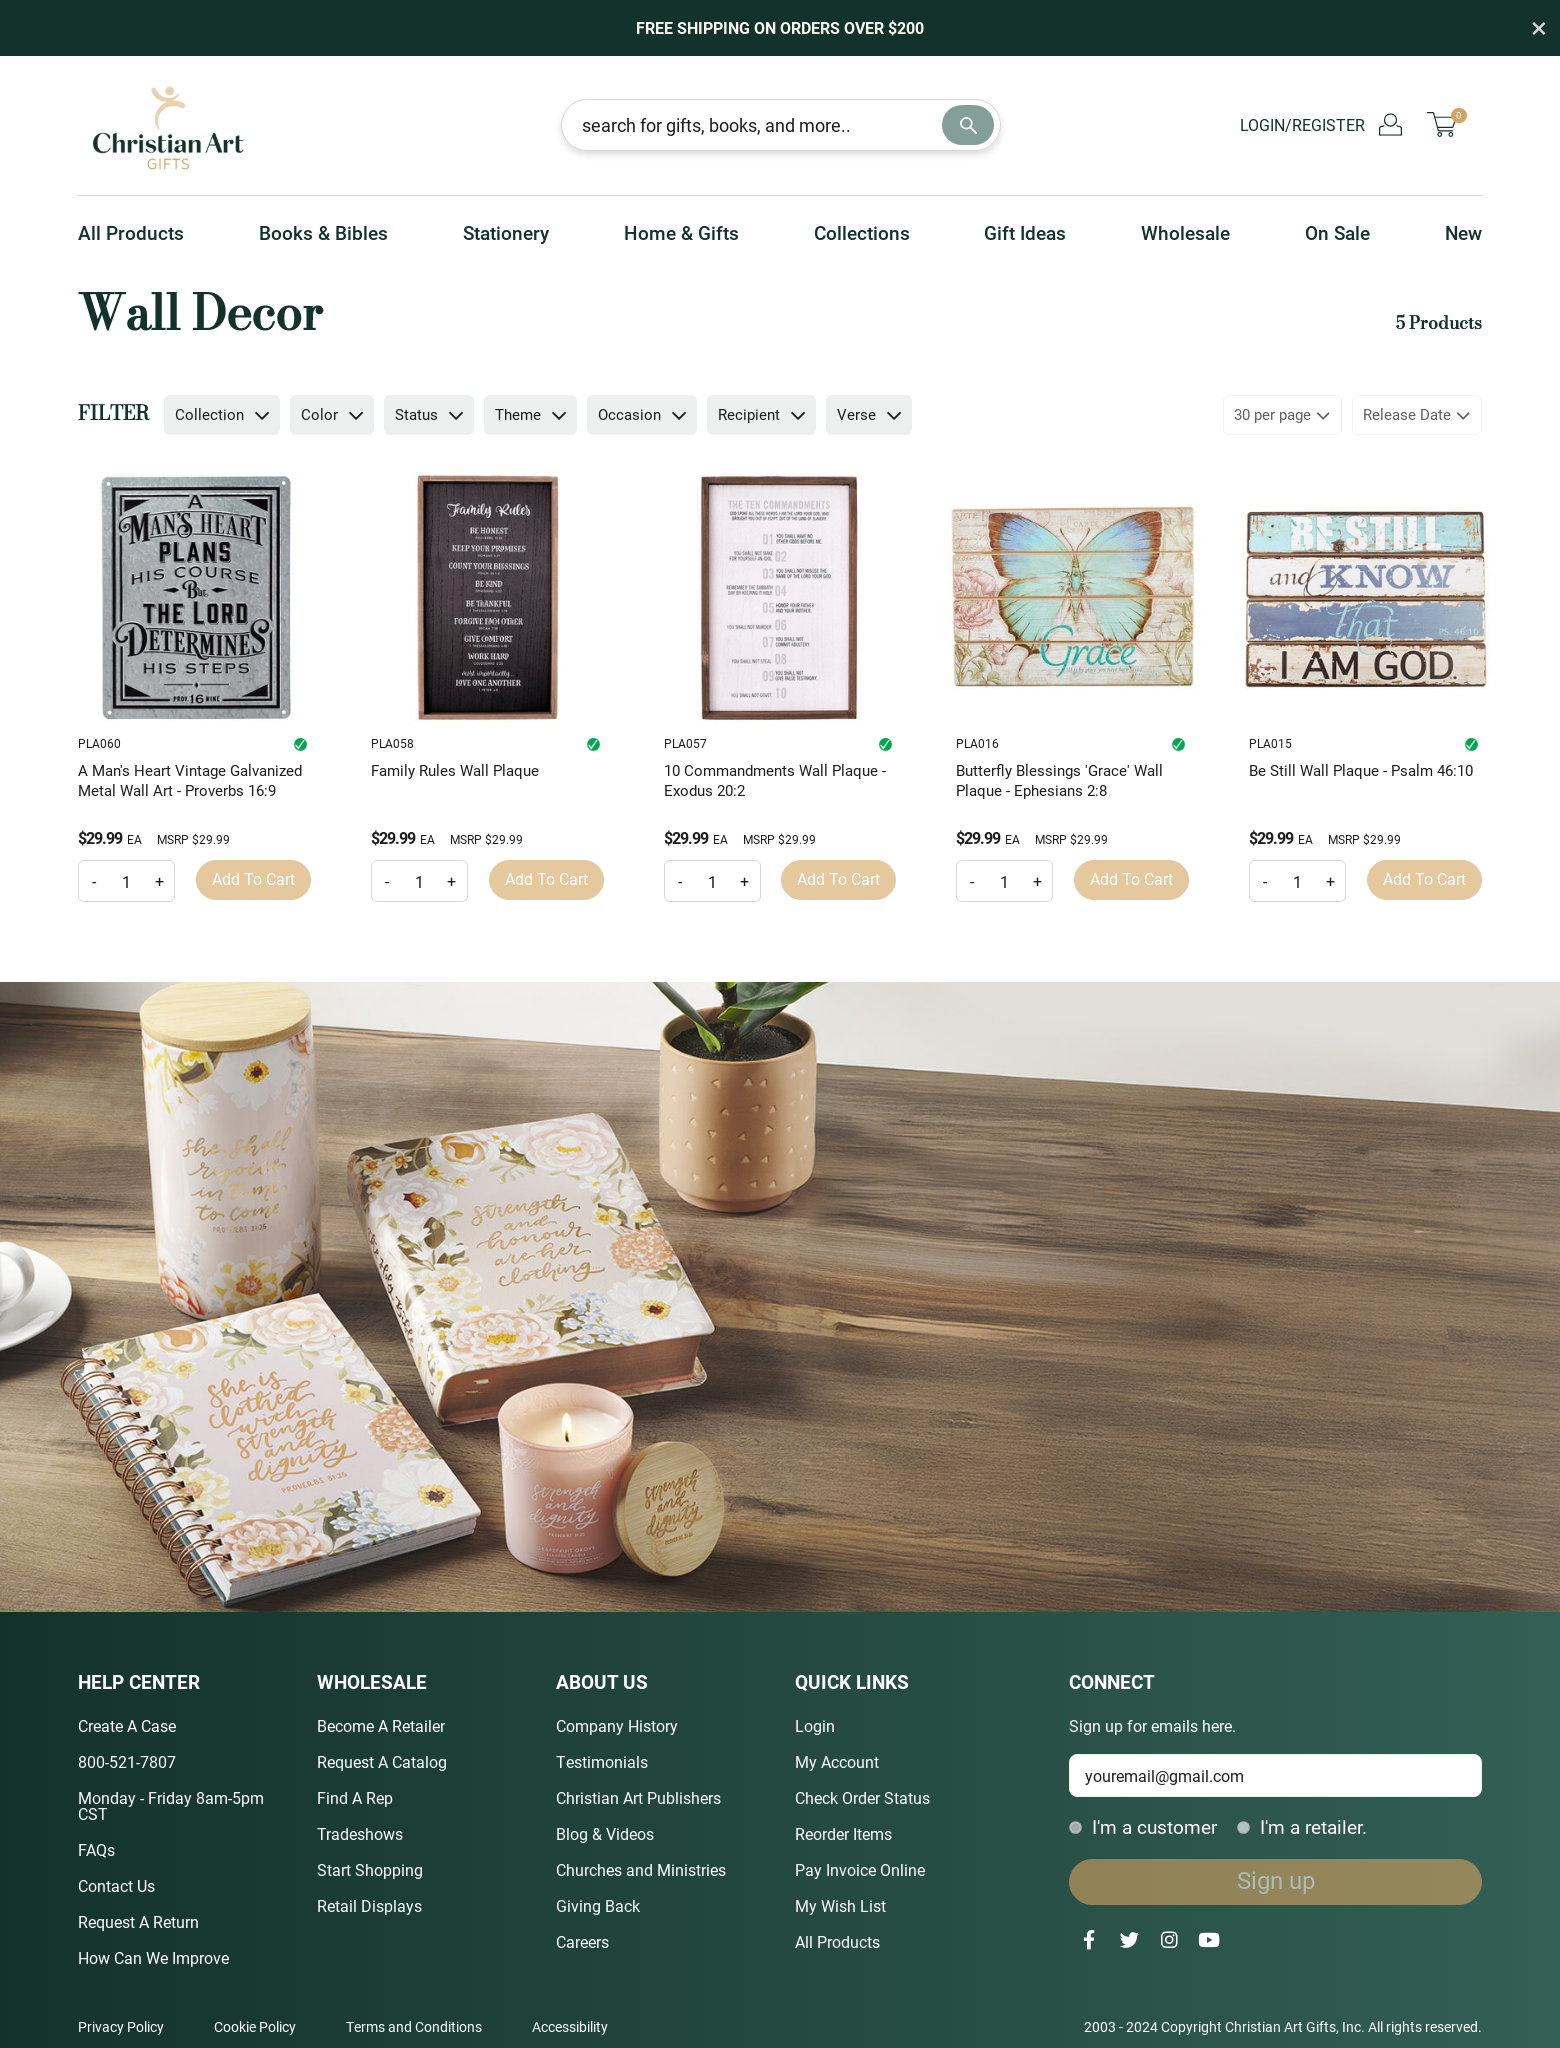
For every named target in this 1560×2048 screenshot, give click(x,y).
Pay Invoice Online (860, 1869)
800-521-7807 (127, 1761)
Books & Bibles (323, 232)
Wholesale (1185, 232)
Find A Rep (355, 1797)
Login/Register (1321, 124)
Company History (617, 1725)
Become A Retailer (381, 1725)
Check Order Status (862, 1797)
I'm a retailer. (1302, 1826)
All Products (131, 232)
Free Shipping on (780, 28)
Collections (862, 232)
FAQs (96, 1849)
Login (815, 1725)
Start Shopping (370, 1869)
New (1463, 232)
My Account (837, 1761)
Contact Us (116, 1885)
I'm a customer (1143, 1826)
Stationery (506, 232)
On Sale (1337, 232)
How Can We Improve (153, 1957)
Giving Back (598, 1905)
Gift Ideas (1025, 232)
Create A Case (127, 1725)
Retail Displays (369, 1905)
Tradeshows (360, 1833)
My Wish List (840, 1905)
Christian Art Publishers (638, 1797)
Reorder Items (843, 1833)
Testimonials (602, 1761)
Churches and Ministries (641, 1869)
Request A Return (138, 1921)
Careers (582, 1941)
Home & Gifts (681, 232)
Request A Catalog (382, 1761)
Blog (572, 1833)
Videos (630, 1833)
